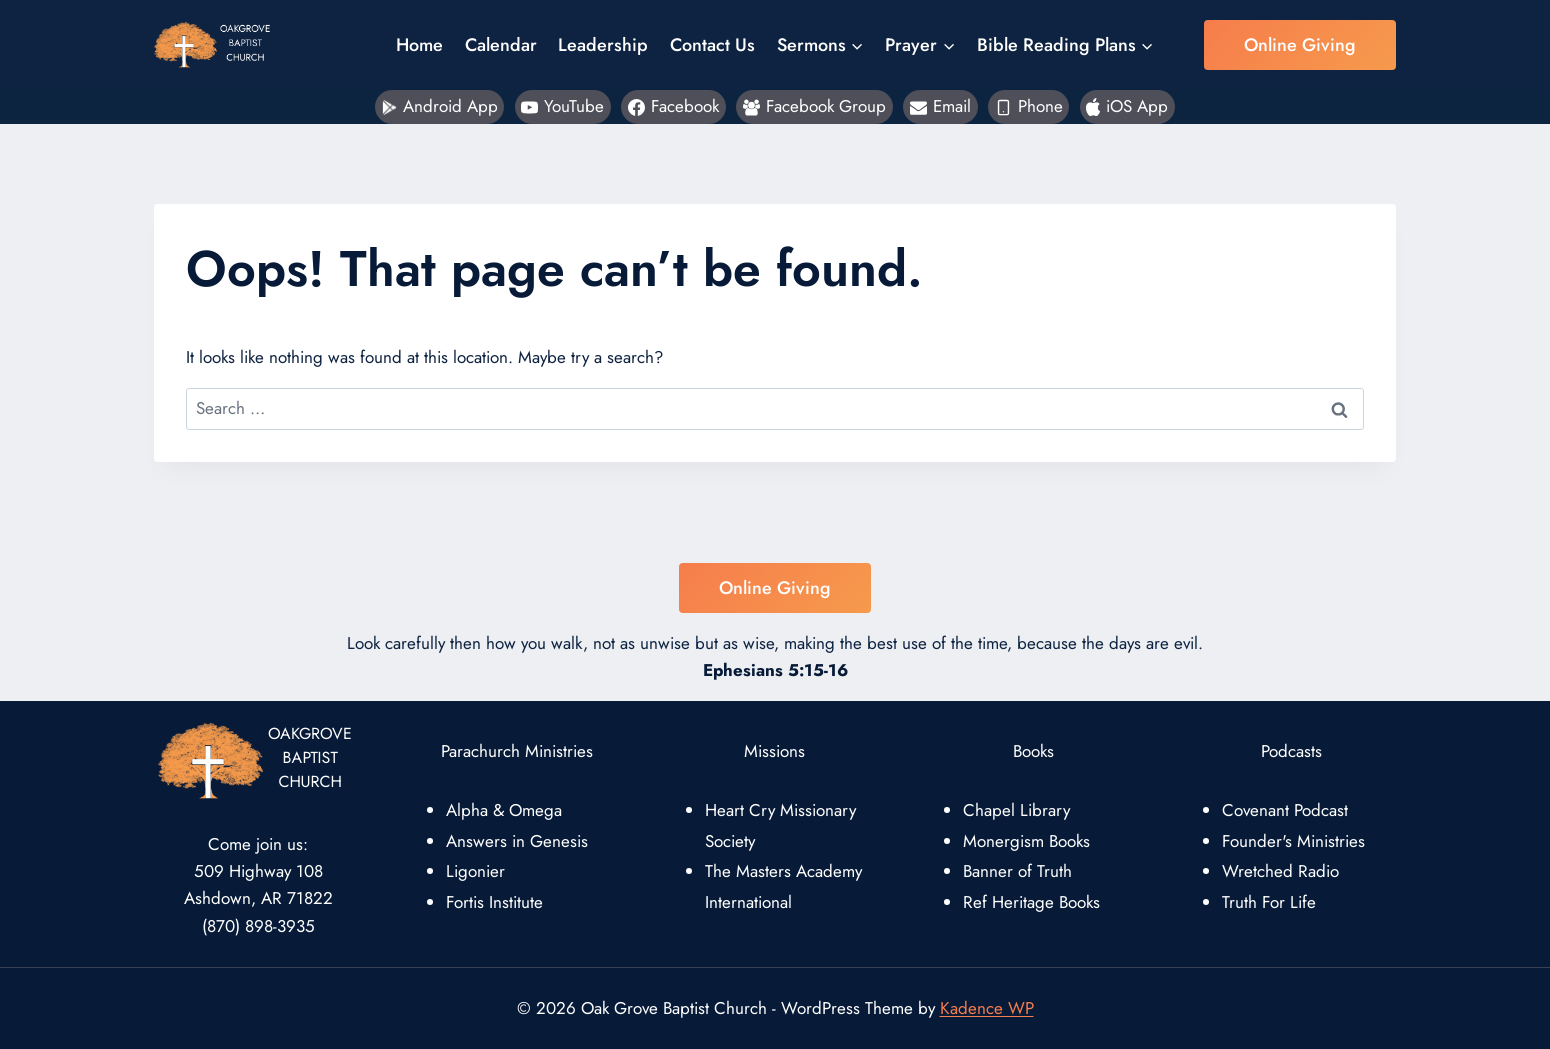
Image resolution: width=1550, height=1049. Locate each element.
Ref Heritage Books (1031, 902)
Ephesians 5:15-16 (775, 670)
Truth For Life (1269, 902)
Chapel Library (1016, 810)
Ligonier (475, 871)
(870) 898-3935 (258, 926)
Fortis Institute (494, 902)
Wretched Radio (1280, 871)
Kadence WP (987, 1008)
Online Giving (1300, 45)
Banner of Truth (1017, 871)
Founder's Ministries (1293, 841)
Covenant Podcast (1285, 810)
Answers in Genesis (517, 841)
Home (419, 45)
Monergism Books (1026, 841)
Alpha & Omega (504, 810)
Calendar (501, 45)
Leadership (603, 45)
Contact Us (712, 45)
